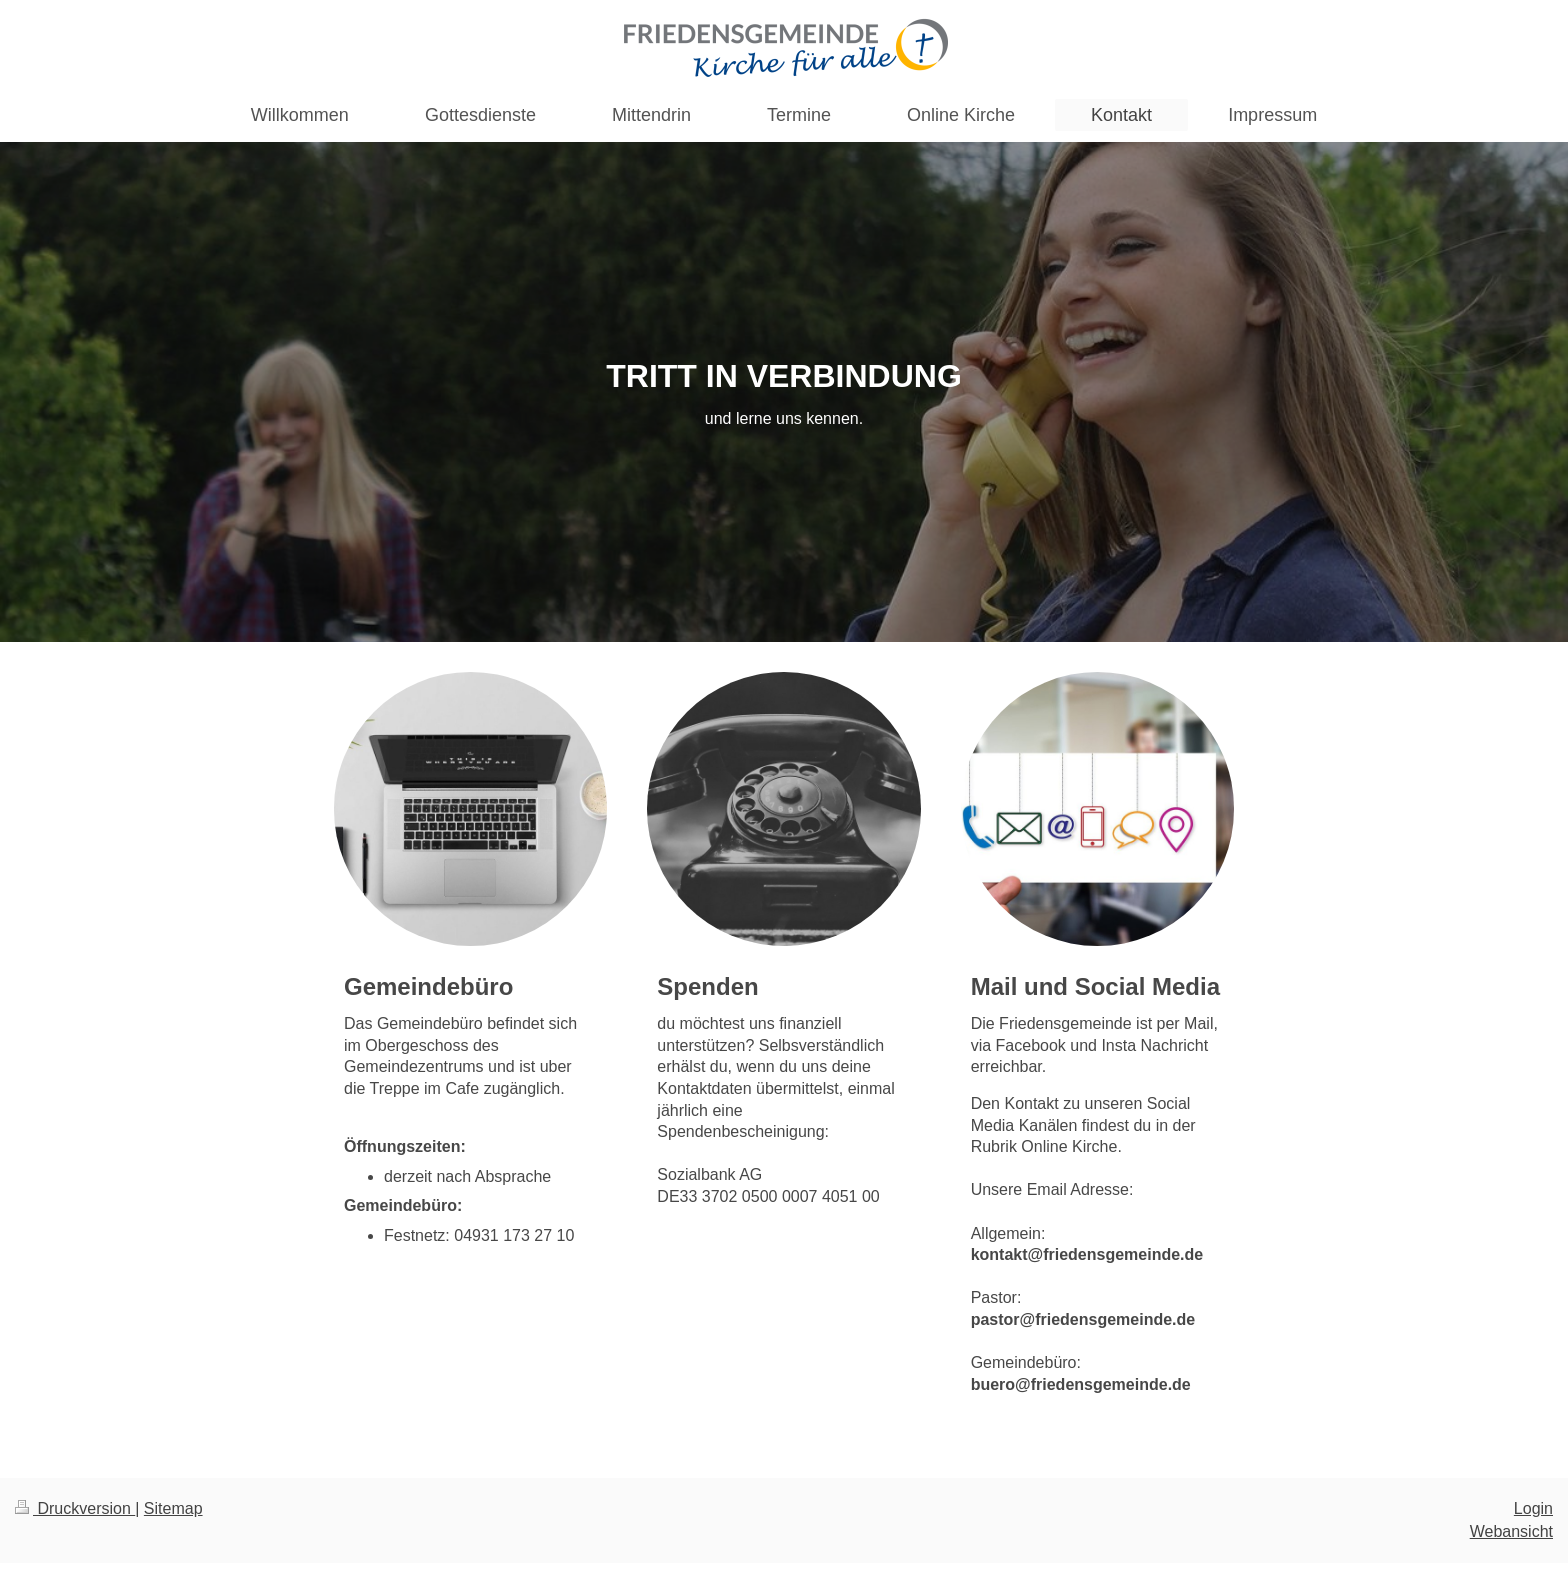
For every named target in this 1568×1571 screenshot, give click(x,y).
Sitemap (173, 1508)
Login (1533, 1508)
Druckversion (75, 1508)
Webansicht (1511, 1531)
